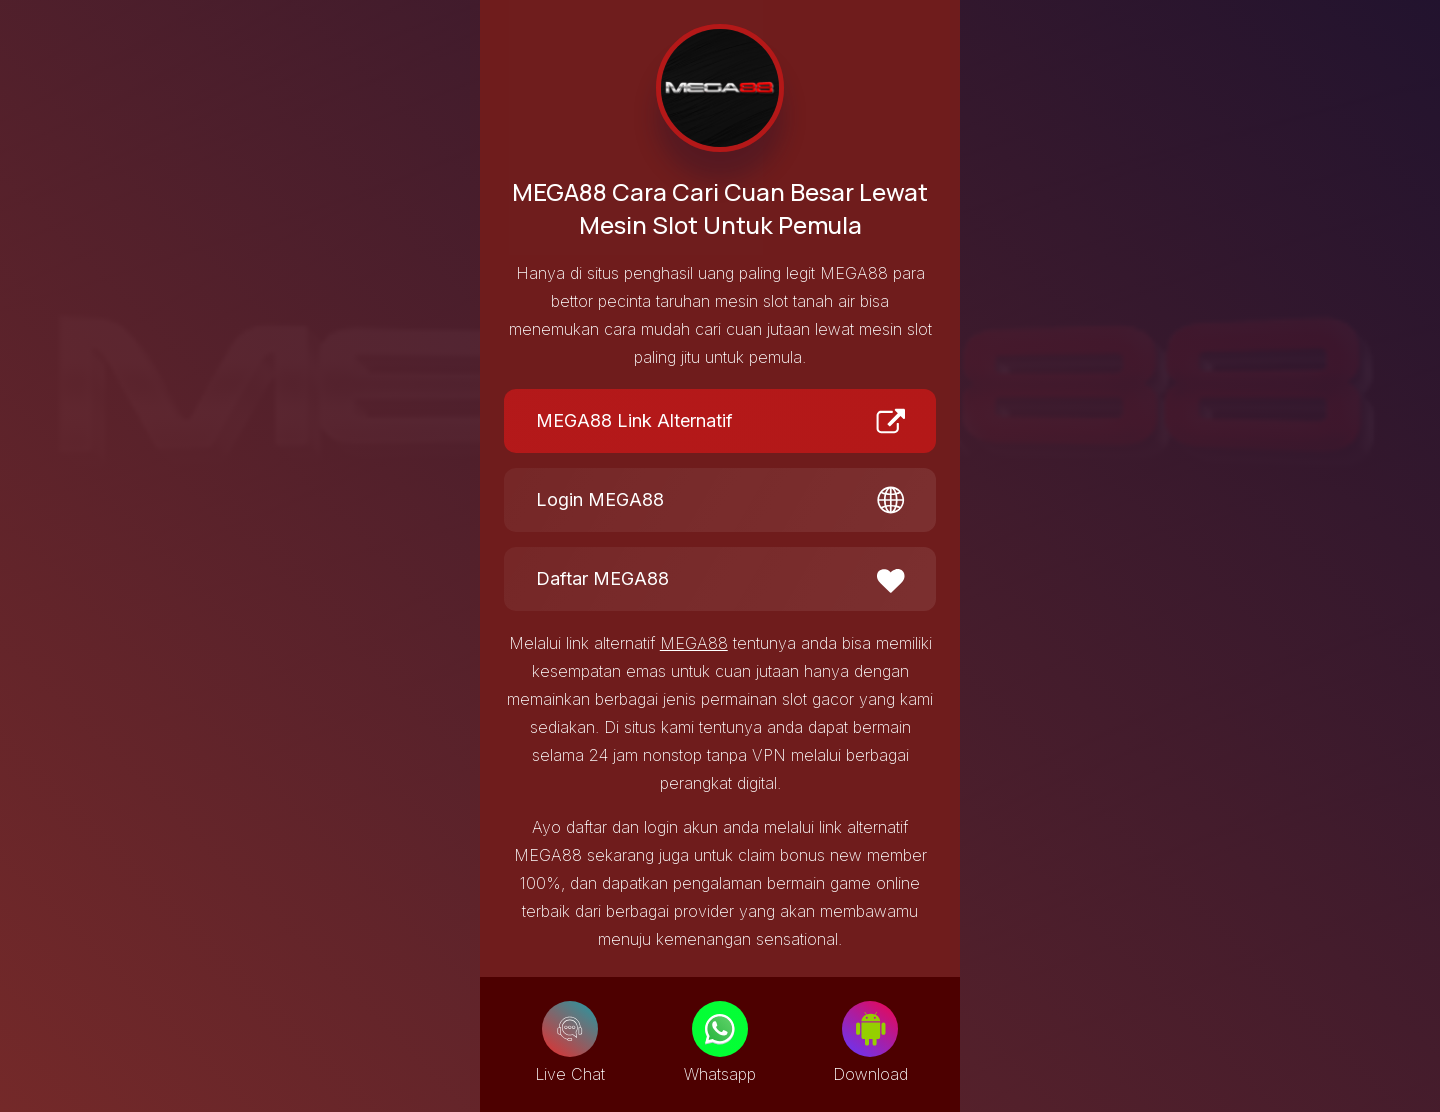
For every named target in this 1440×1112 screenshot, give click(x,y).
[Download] (870, 1029)
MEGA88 (694, 643)
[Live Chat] (570, 1029)
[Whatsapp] (720, 1029)
